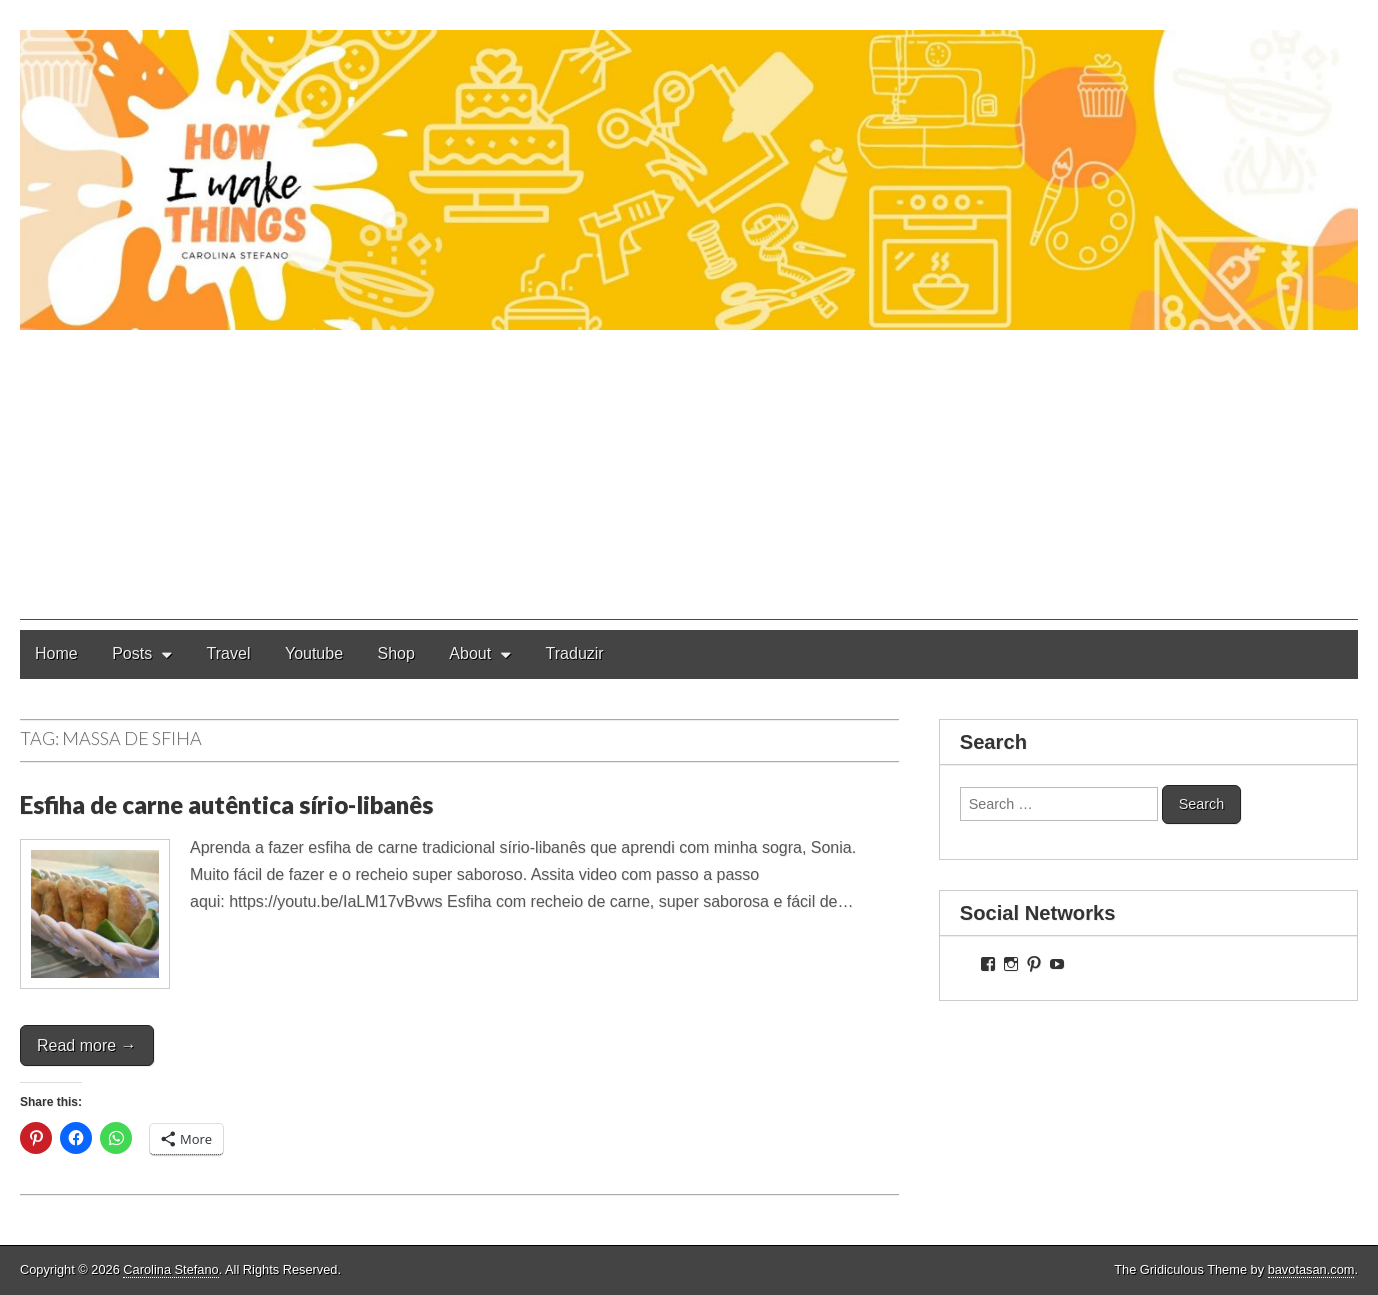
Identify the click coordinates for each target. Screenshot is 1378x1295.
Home (56, 653)
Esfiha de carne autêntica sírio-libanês (226, 804)
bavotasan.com (1311, 1269)
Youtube (314, 653)
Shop (396, 653)
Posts (132, 653)
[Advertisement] (689, 480)
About (470, 653)
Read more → (87, 1045)
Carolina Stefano (170, 1269)
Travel (229, 653)
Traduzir (575, 653)
